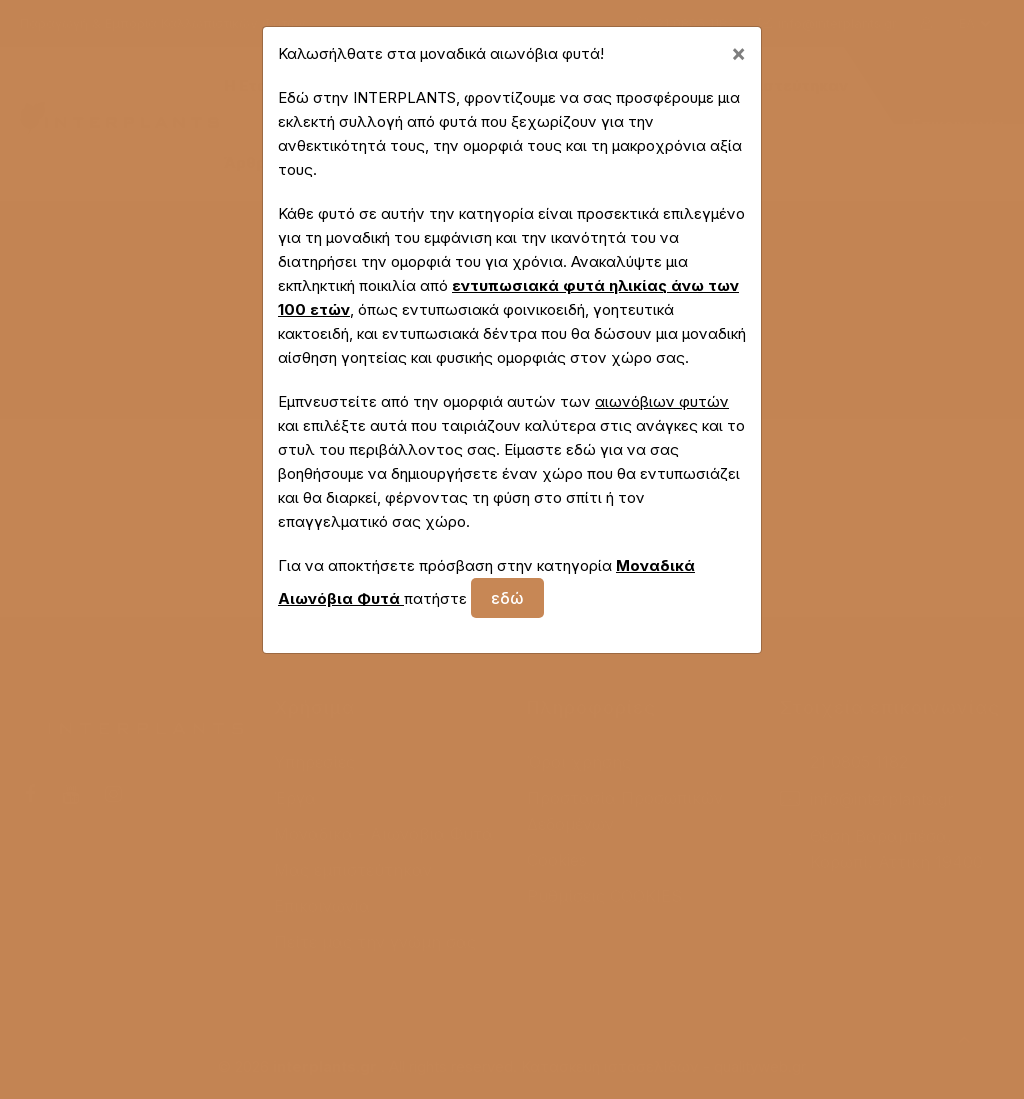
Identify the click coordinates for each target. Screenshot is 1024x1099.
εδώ (507, 598)
